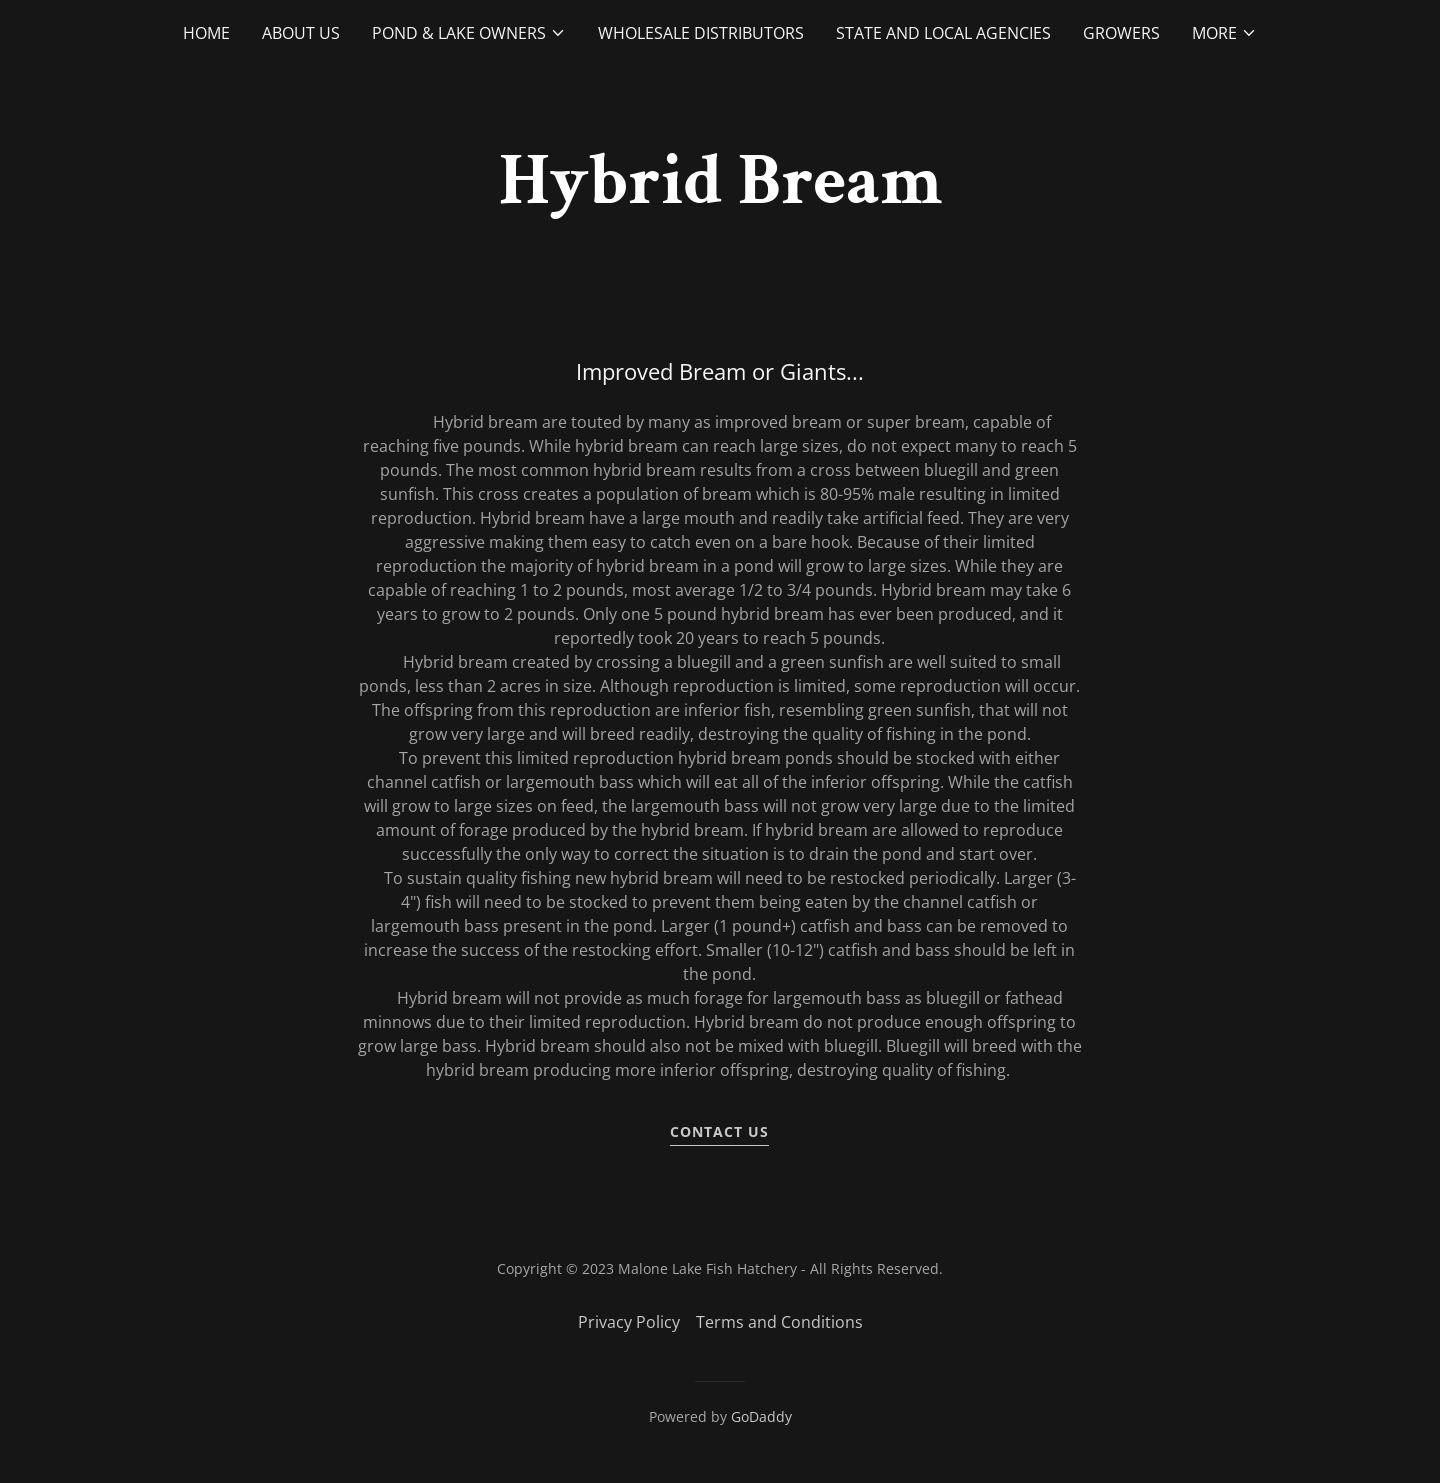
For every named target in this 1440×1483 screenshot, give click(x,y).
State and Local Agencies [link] (943, 33)
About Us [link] (301, 33)
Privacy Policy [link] (629, 1322)
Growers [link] (1121, 33)
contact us (719, 1131)
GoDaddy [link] (761, 1416)
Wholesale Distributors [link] (701, 33)
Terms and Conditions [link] (779, 1322)
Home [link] (206, 33)
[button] (469, 33)
